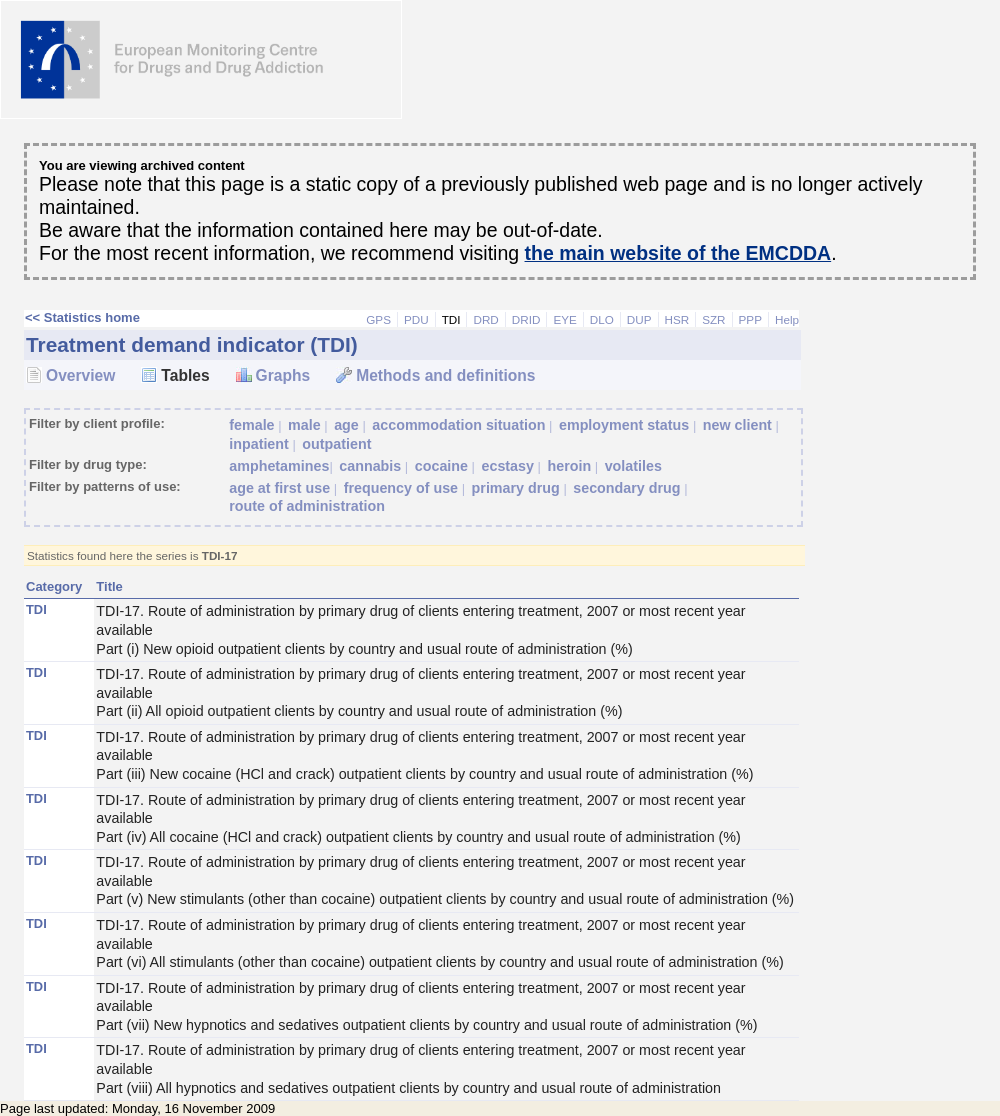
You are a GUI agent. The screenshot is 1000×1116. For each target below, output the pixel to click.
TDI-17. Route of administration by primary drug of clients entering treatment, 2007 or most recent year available (446, 630)
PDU (416, 319)
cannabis (370, 466)
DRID (526, 319)
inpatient (259, 444)
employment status (624, 425)
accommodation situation (458, 425)
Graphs (283, 375)
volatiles (633, 466)
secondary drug (626, 488)
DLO (602, 319)
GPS (378, 319)
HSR (677, 319)
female (251, 425)
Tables (185, 375)
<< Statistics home (82, 317)
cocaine (441, 466)
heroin (569, 466)
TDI (451, 319)
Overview (80, 375)
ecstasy (508, 466)
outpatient (336, 444)
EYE (564, 319)
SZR (713, 319)
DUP (639, 319)
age (346, 425)
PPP (750, 319)
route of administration (307, 506)
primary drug (516, 488)
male (304, 425)
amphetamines (279, 466)
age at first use (279, 488)
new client (737, 425)
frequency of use (401, 488)
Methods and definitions (445, 375)
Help (787, 319)
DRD (485, 319)
